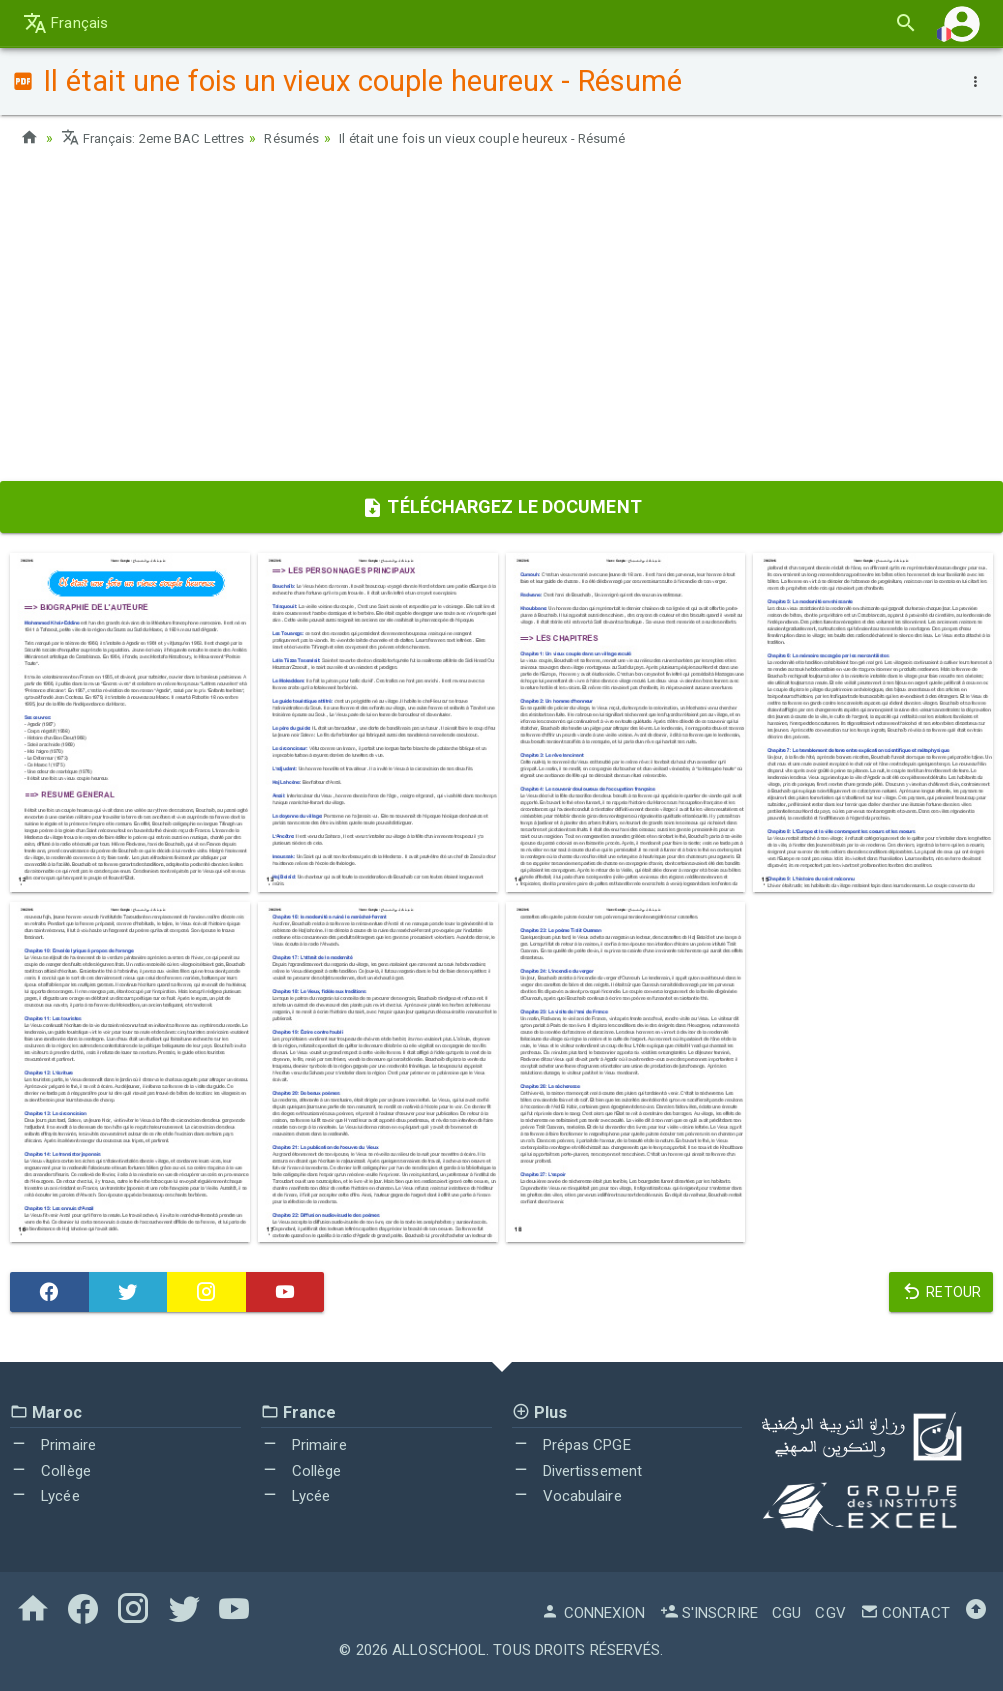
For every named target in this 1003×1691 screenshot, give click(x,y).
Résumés (310, 138)
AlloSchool (439, 1649)
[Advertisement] (501, 321)
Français (65, 23)
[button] (962, 23)
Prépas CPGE (571, 1444)
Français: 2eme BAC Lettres (160, 138)
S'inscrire (709, 1612)
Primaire (53, 1444)
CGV (830, 1612)
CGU (786, 1612)
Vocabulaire (567, 1496)
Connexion (593, 1612)
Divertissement (577, 1470)
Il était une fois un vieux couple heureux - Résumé (519, 138)
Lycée (45, 1496)
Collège (50, 1470)
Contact (905, 1612)
